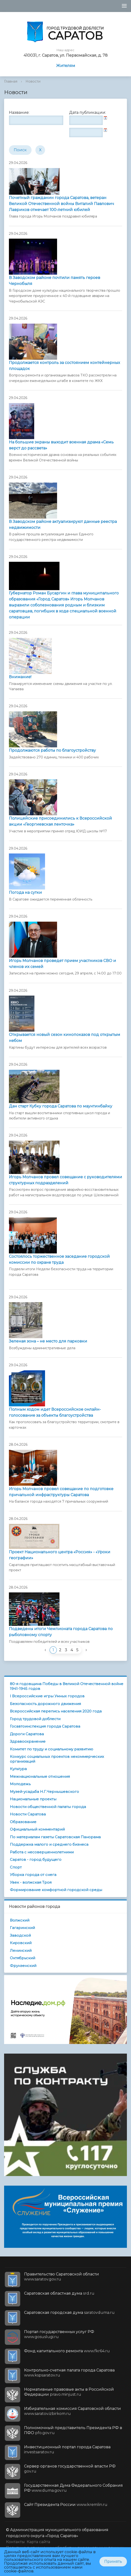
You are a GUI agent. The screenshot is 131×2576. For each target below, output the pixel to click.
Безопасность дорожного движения (45, 1703)
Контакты (15, 2542)
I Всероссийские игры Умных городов (47, 1696)
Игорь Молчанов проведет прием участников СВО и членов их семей (62, 963)
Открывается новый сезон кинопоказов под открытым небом (64, 1037)
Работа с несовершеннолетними (42, 1852)
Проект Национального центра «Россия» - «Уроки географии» (59, 1555)
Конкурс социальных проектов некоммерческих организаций (57, 1759)
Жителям (65, 65)
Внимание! (20, 677)
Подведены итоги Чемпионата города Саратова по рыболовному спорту (61, 1632)
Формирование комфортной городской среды (56, 1889)
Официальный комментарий (37, 1829)
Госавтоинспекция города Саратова (45, 1726)
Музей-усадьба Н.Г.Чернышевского (44, 1791)
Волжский (19, 1920)
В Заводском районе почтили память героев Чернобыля (54, 280)
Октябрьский (22, 1958)
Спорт (16, 1867)
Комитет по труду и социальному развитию (51, 1749)
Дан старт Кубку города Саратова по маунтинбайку (60, 1106)
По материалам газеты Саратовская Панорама (55, 1837)
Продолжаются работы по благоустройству (52, 750)
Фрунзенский (23, 1965)
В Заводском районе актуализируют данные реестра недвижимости (63, 524)
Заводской (20, 1935)
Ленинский (21, 1950)
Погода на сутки (25, 892)
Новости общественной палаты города (48, 1806)
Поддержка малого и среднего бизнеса (49, 1844)
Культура (18, 1768)
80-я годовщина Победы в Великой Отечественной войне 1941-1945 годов (66, 1686)
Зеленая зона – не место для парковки (48, 1341)
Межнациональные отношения (40, 1776)
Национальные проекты (33, 1799)
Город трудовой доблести (35, 1719)
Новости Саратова (28, 1814)
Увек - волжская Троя (31, 1882)
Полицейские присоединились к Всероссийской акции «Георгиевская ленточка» (60, 821)
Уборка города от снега (33, 1874)
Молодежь (20, 1784)
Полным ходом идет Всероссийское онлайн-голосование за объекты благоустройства (55, 1412)
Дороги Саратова (27, 1734)
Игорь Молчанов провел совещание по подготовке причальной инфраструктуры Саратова (61, 1492)
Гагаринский (22, 1927)
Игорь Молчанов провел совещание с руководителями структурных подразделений (65, 1180)
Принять (113, 2561)
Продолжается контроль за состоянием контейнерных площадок (64, 365)
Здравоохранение (28, 1741)
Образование (23, 1822)
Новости (33, 81)
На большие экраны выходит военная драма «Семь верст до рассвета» (61, 445)
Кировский (21, 1943)
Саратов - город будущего (35, 1859)
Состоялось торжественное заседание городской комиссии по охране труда (59, 1259)
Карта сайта (38, 2542)
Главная (10, 81)
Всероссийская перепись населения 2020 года (56, 1711)
